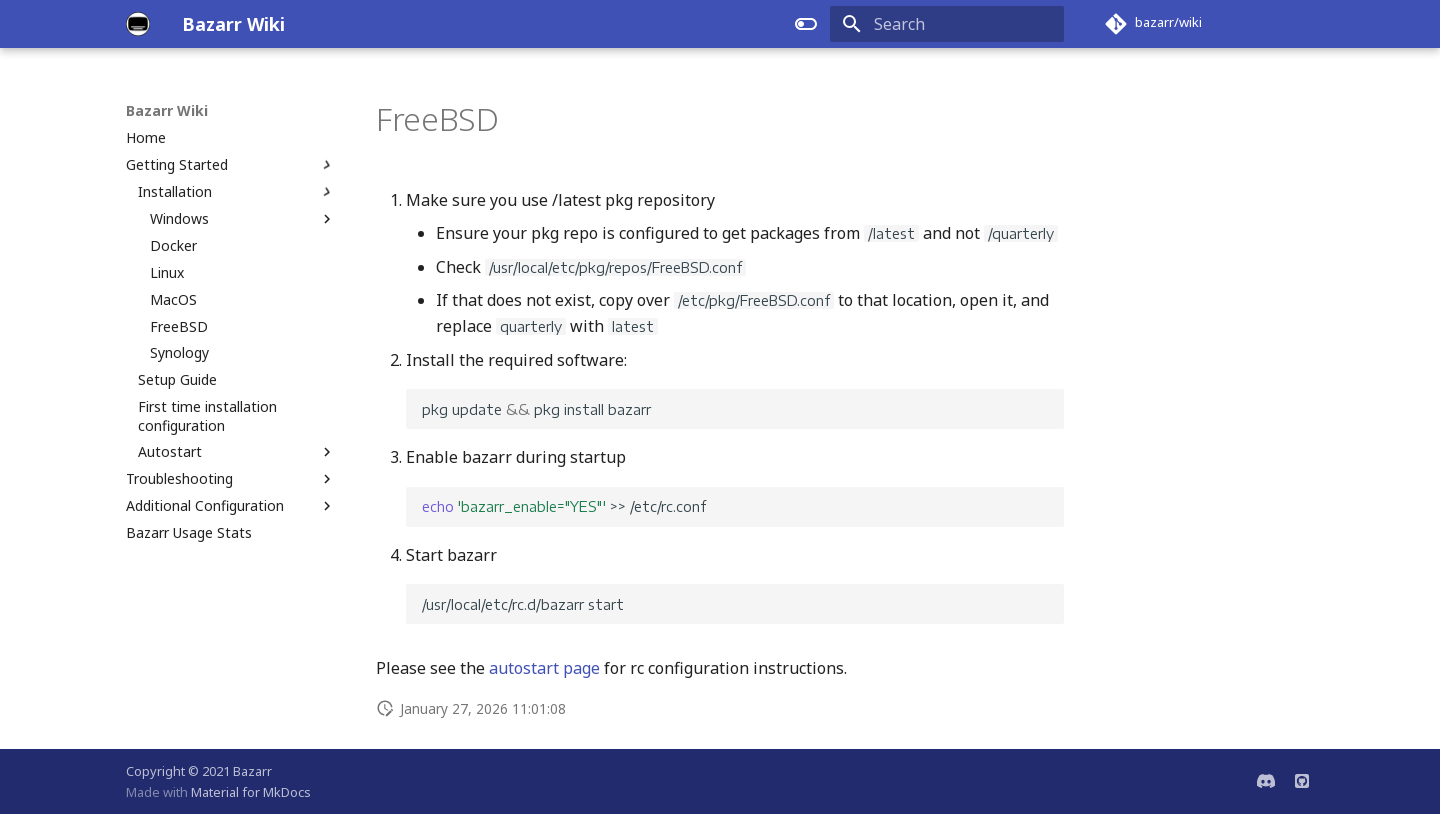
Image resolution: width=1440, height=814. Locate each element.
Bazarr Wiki (167, 111)
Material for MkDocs (251, 792)
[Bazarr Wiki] (138, 24)
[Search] (947, 24)
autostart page (544, 668)
